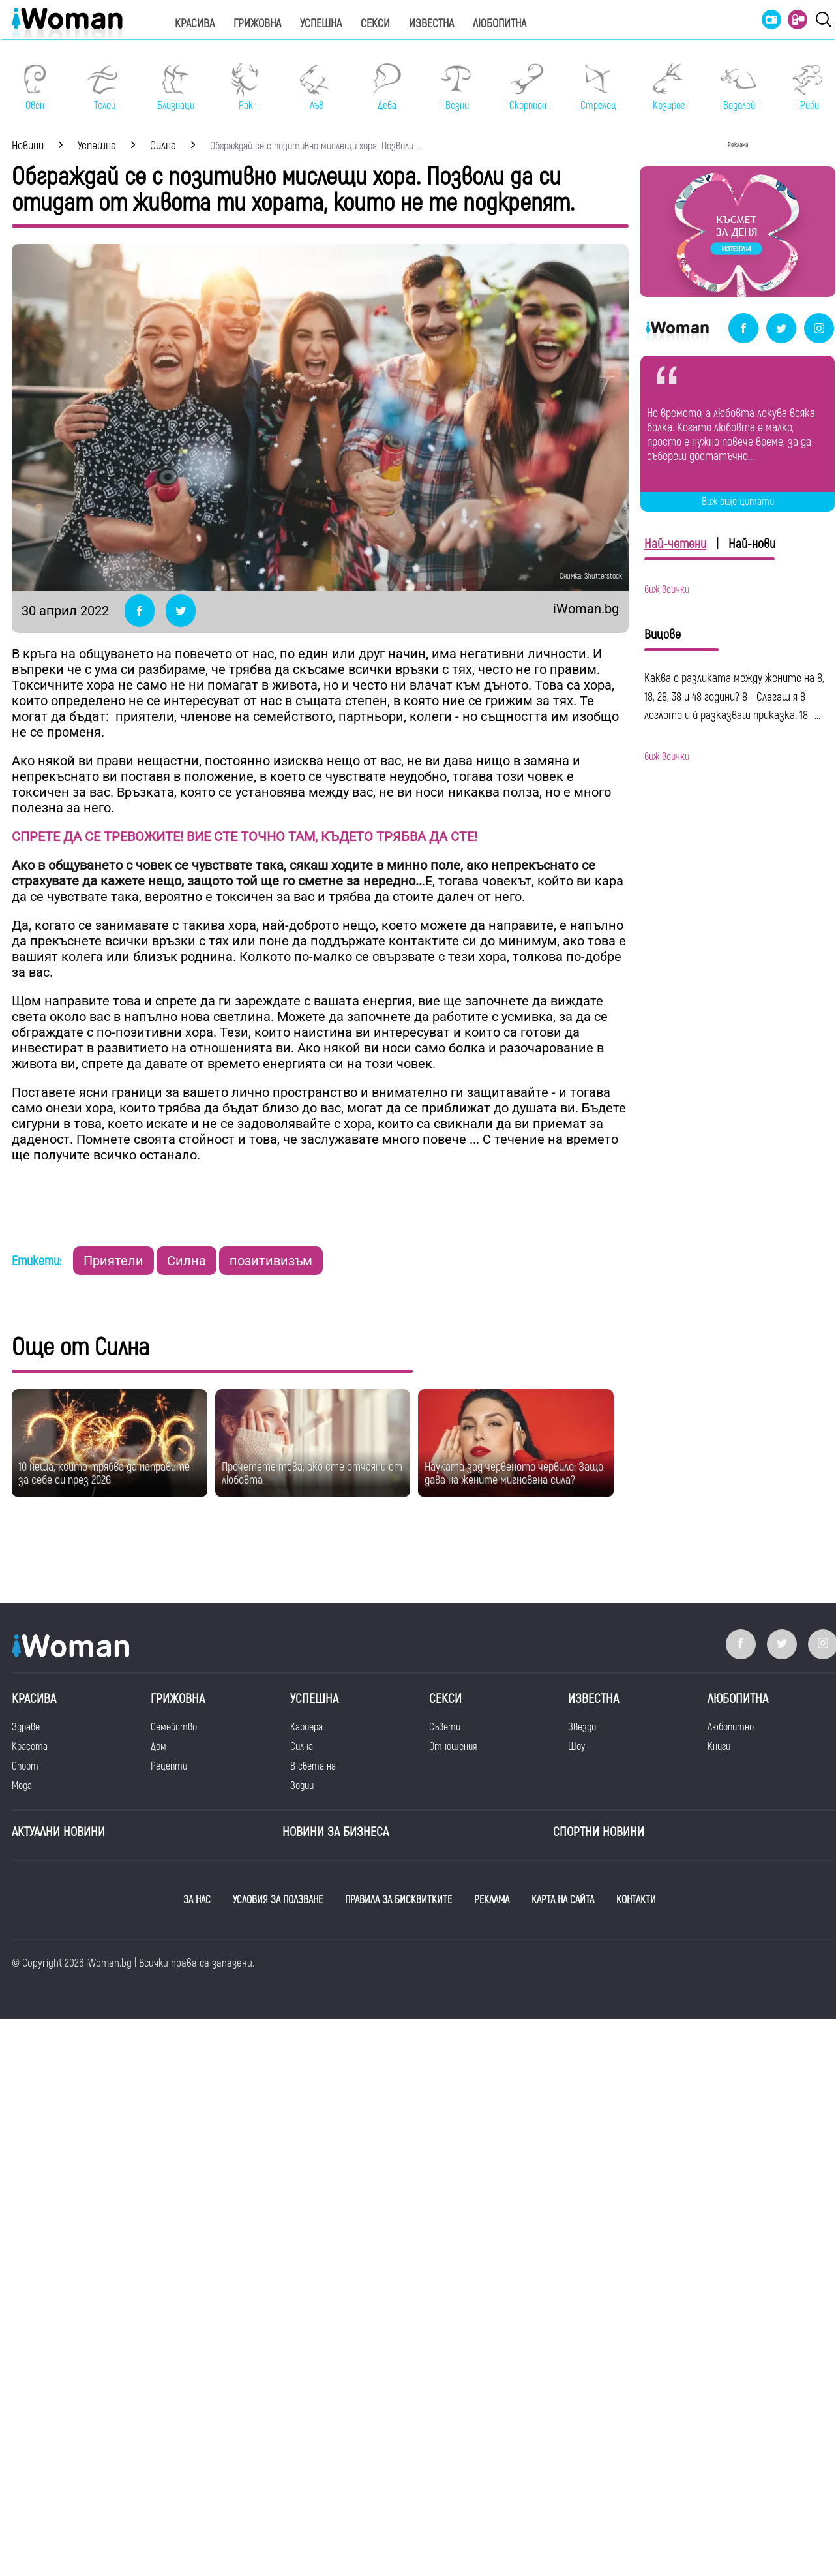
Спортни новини (598, 1832)
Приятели (113, 1260)
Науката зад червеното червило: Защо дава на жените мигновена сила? (514, 1474)
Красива (195, 23)
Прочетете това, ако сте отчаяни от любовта (312, 1474)
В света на (313, 1766)
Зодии (302, 1785)
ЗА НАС (197, 1900)
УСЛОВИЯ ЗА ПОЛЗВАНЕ (278, 1900)
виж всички (666, 589)
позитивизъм (271, 1260)
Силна (186, 1260)
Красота (30, 1746)
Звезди (582, 1727)
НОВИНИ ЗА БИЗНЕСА (335, 1832)
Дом (158, 1746)
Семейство (174, 1727)
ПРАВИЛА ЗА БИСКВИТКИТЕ (398, 1900)
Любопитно (731, 1727)
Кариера (306, 1727)
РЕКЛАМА (491, 1900)
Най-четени (675, 544)
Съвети (444, 1727)
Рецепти (169, 1766)
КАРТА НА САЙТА (562, 1900)
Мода (22, 1785)
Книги (719, 1746)
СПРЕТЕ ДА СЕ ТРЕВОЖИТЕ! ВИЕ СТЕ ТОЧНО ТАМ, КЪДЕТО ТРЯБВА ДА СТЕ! (244, 836)
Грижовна (257, 23)
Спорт (25, 1766)
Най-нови (751, 544)
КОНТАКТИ (636, 1900)
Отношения (453, 1746)
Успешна (321, 23)
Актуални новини (58, 1832)
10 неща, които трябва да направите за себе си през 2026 (104, 1474)
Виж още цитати (738, 501)
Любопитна (499, 23)
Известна (431, 23)
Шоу (576, 1746)
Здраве (26, 1727)
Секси (375, 23)
